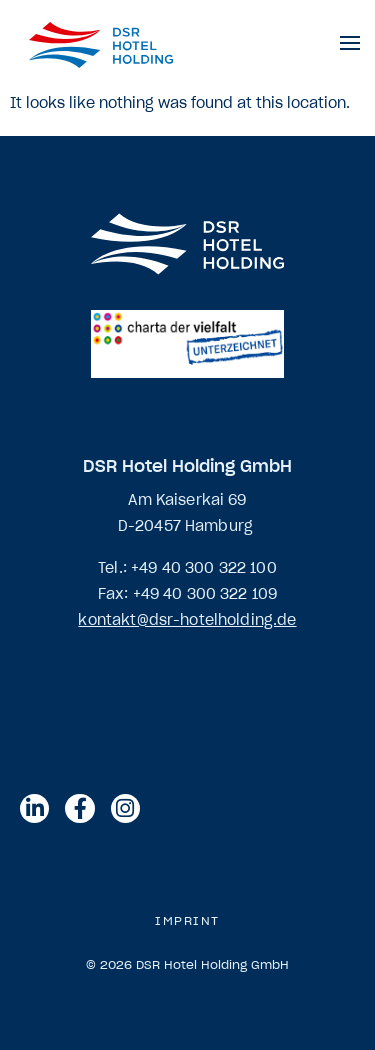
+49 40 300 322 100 (204, 568)
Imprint (187, 921)
